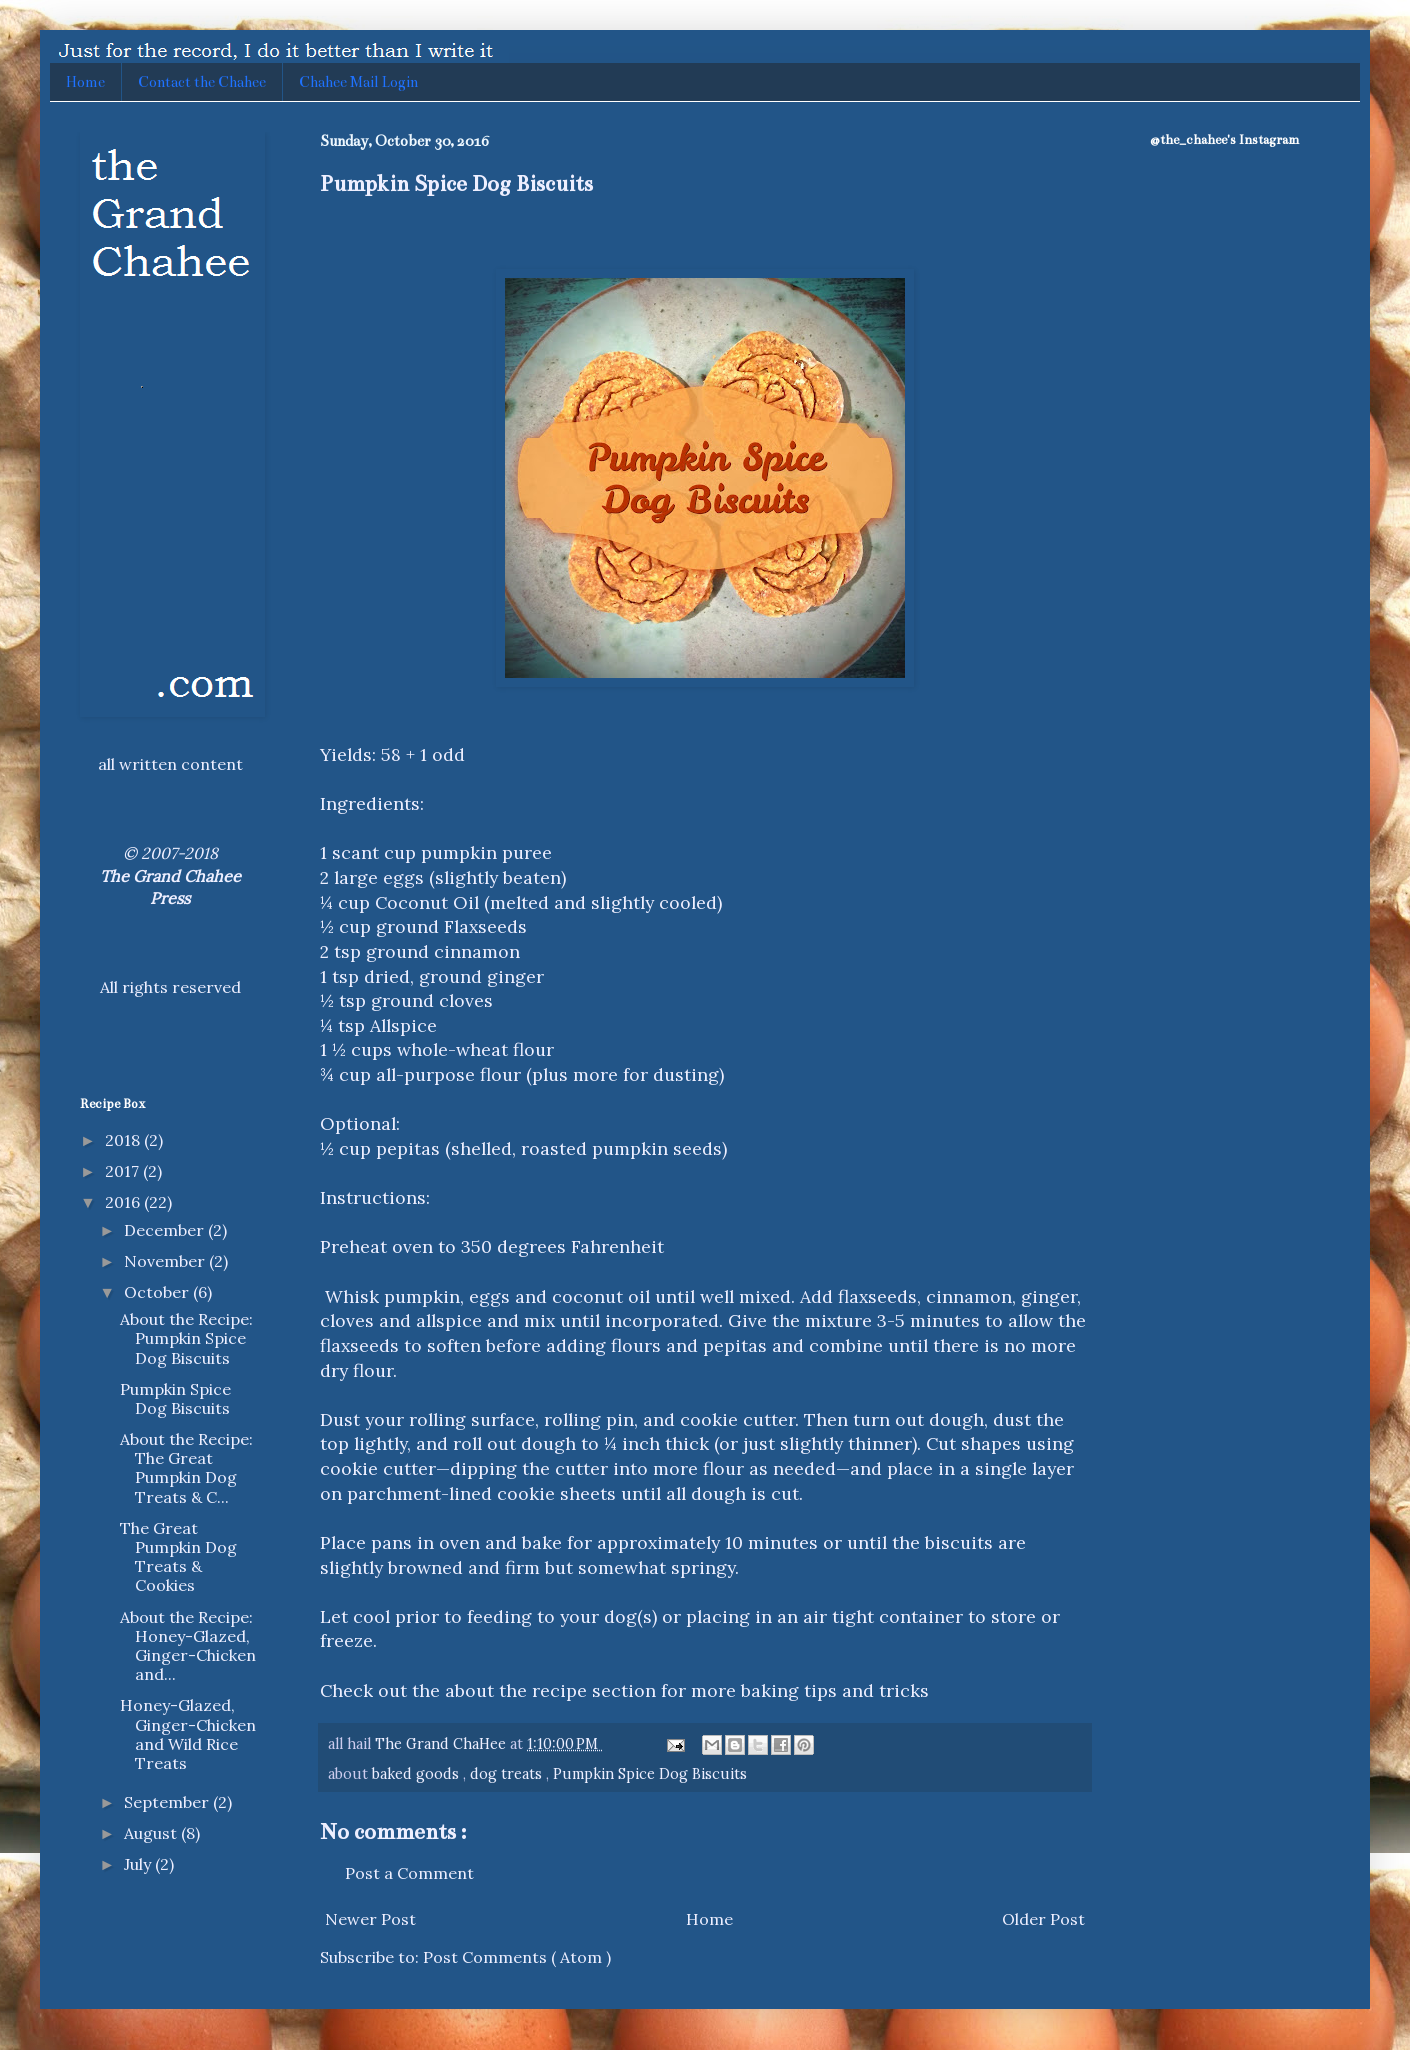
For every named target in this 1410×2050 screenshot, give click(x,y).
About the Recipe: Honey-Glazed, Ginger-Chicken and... (188, 1646)
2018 (124, 1140)
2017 (124, 1171)
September (168, 1802)
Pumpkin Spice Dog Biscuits (650, 1774)
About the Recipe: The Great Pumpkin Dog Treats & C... (186, 1468)
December (166, 1230)
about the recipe (516, 1690)
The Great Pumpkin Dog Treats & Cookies (178, 1557)
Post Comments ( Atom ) (517, 1957)
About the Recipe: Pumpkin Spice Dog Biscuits (186, 1338)
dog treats (508, 1774)
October (158, 1292)
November (166, 1261)
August (152, 1833)
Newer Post (370, 1919)
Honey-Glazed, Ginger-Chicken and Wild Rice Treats (188, 1734)
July (139, 1864)
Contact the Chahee (202, 82)
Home (85, 82)
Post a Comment (409, 1873)
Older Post (1043, 1919)
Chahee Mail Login (358, 82)
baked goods (417, 1774)
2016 (124, 1202)
